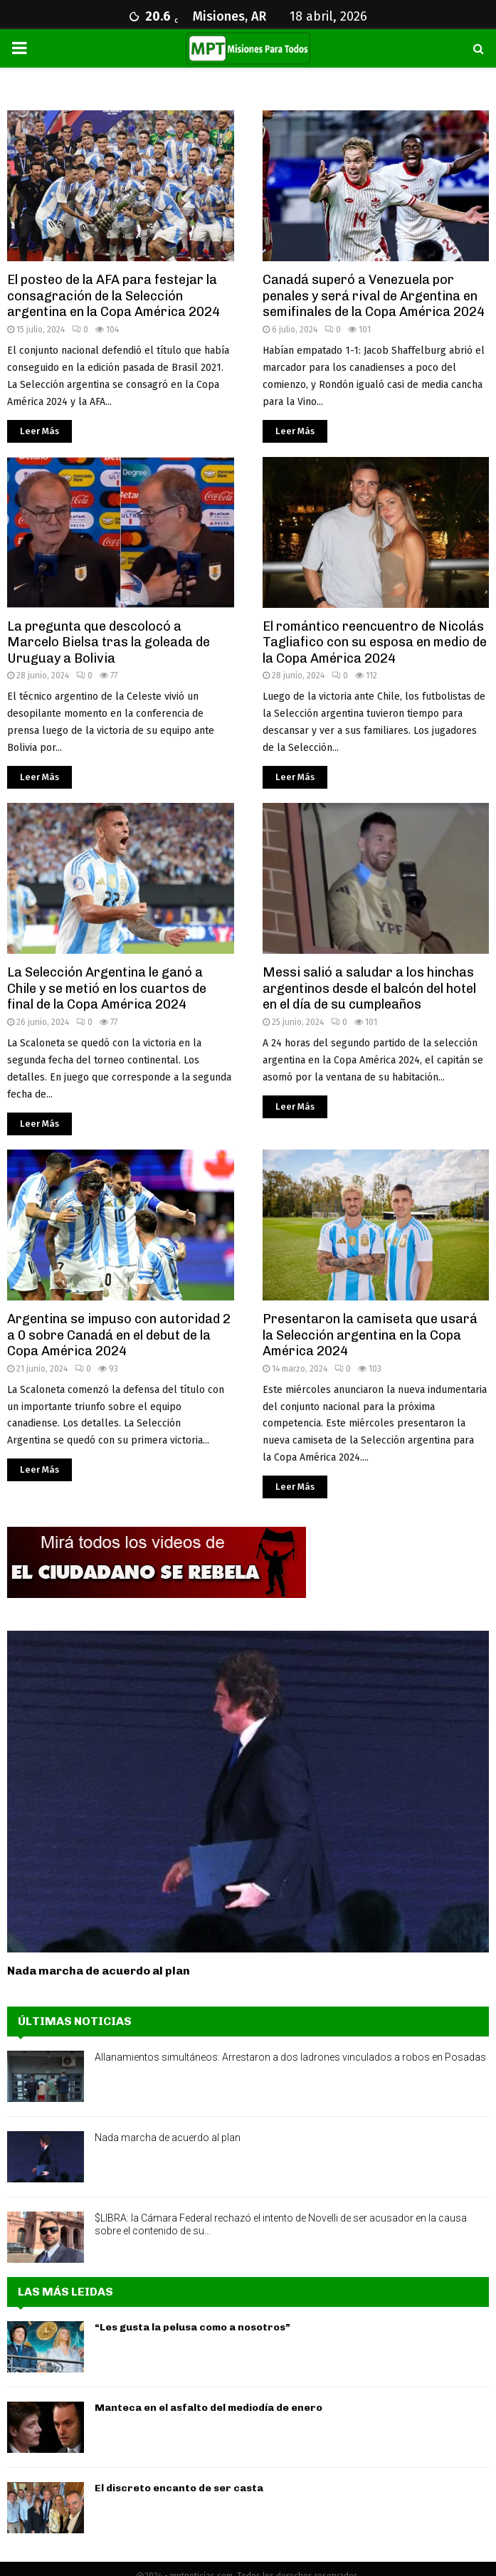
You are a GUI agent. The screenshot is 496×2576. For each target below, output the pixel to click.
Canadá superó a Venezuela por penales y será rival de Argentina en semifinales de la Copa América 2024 (374, 296)
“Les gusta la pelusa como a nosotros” (192, 2327)
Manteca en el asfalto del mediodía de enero (208, 2408)
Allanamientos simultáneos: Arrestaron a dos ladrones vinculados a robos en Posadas (290, 2057)
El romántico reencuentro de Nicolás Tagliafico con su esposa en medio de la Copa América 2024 (375, 642)
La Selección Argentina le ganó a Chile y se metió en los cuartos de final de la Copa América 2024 (106, 988)
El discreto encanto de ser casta (179, 2488)
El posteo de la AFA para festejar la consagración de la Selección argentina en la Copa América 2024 (113, 296)
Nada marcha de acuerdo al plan (98, 1970)
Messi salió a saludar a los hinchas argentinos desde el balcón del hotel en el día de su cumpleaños (369, 988)
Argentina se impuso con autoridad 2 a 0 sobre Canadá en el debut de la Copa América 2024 (119, 1335)
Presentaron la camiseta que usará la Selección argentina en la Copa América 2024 (370, 1335)
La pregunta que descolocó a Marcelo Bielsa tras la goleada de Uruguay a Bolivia (108, 642)
